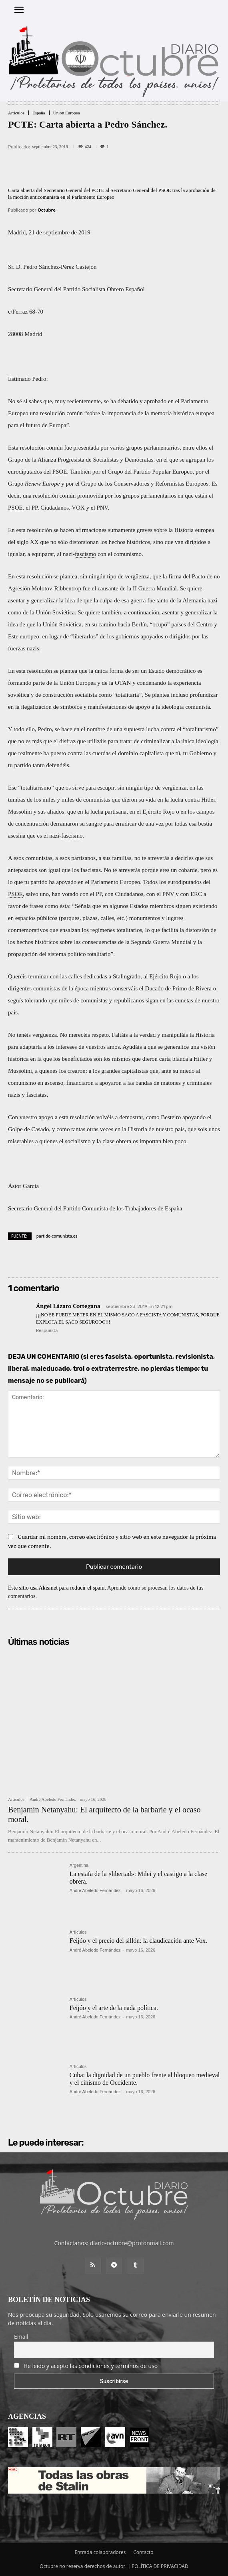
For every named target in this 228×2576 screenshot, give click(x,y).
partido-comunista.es (57, 1236)
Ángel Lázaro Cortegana (68, 1306)
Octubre (47, 210)
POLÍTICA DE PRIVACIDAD (160, 2566)
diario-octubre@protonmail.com (132, 2243)
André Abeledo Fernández (53, 1799)
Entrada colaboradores (100, 2552)
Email (21, 2336)
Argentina (79, 1865)
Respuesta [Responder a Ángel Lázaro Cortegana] (47, 1330)
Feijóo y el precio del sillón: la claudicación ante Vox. (138, 1940)
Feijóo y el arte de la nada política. (114, 2007)
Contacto (143, 2552)
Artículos (16, 113)
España (38, 113)
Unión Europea (66, 113)
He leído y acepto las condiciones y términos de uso (91, 2366)
